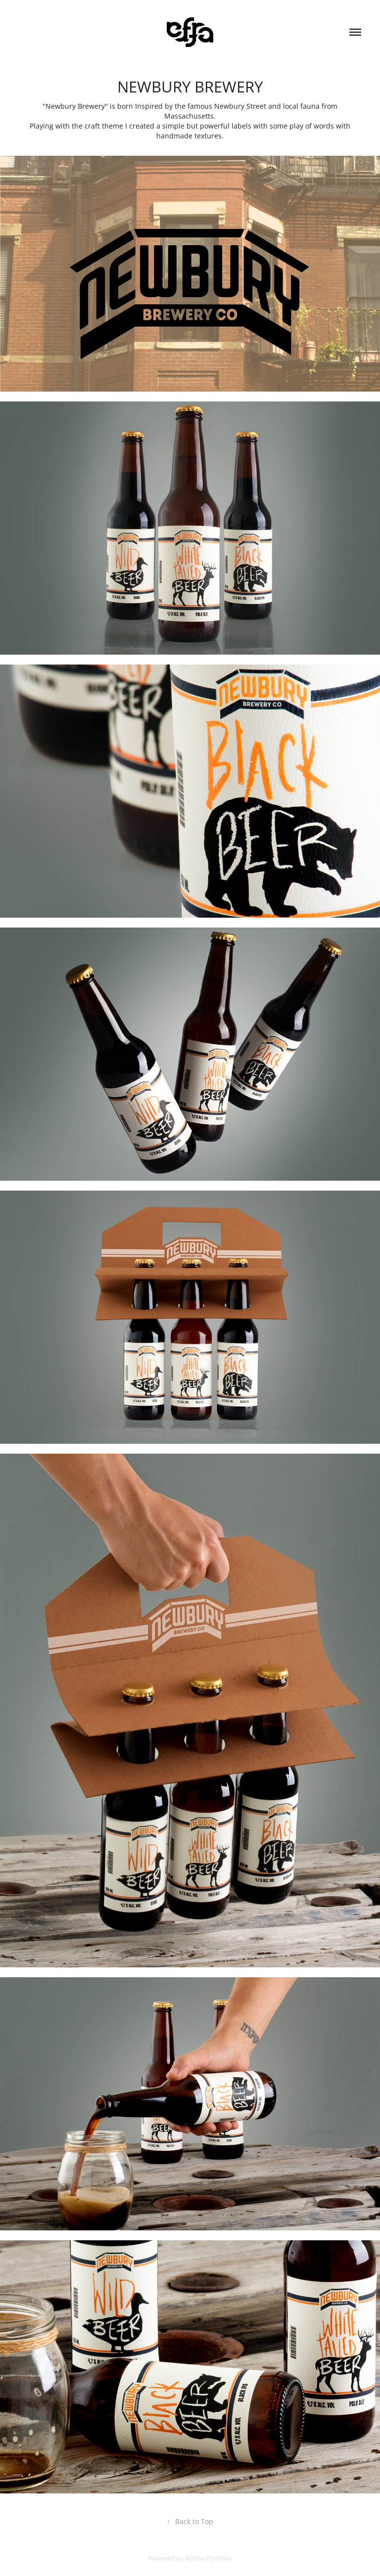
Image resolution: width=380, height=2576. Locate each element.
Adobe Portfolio (208, 2558)
